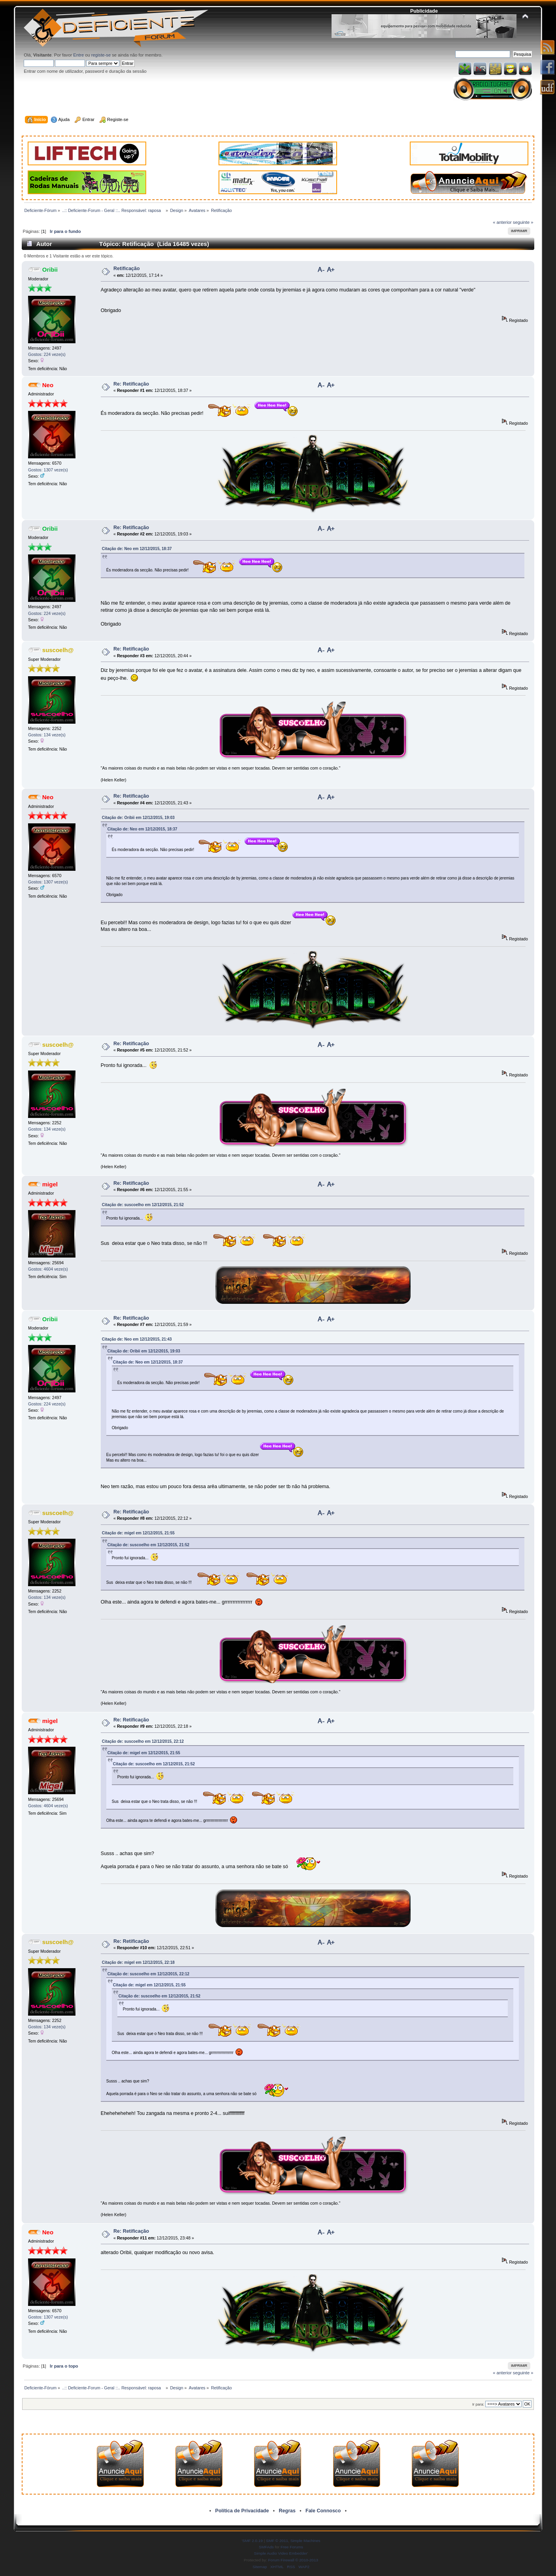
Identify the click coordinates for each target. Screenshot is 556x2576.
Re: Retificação (131, 384)
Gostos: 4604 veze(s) (48, 1269)
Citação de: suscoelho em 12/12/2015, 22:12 (143, 1741)
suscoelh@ (58, 650)
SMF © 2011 (277, 2540)
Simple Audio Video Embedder (280, 2553)
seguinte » (523, 222)
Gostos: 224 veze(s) (47, 354)
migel (50, 1184)
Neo (47, 385)
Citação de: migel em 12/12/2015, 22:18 (138, 1962)
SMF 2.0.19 (252, 2540)
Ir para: (478, 2404)
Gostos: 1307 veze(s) (48, 469)
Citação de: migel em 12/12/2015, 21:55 (138, 1533)
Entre (78, 55)
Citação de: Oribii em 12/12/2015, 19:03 (138, 817)
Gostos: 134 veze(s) (47, 734)
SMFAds (266, 2547)
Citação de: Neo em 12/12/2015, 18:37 (137, 549)
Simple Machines (305, 2540)
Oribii (50, 269)
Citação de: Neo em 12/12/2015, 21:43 (137, 1339)
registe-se (101, 55)
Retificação (126, 268)
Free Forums (292, 2547)
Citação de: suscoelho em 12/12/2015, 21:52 (143, 1205)
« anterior (502, 222)
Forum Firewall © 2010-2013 (293, 2560)
